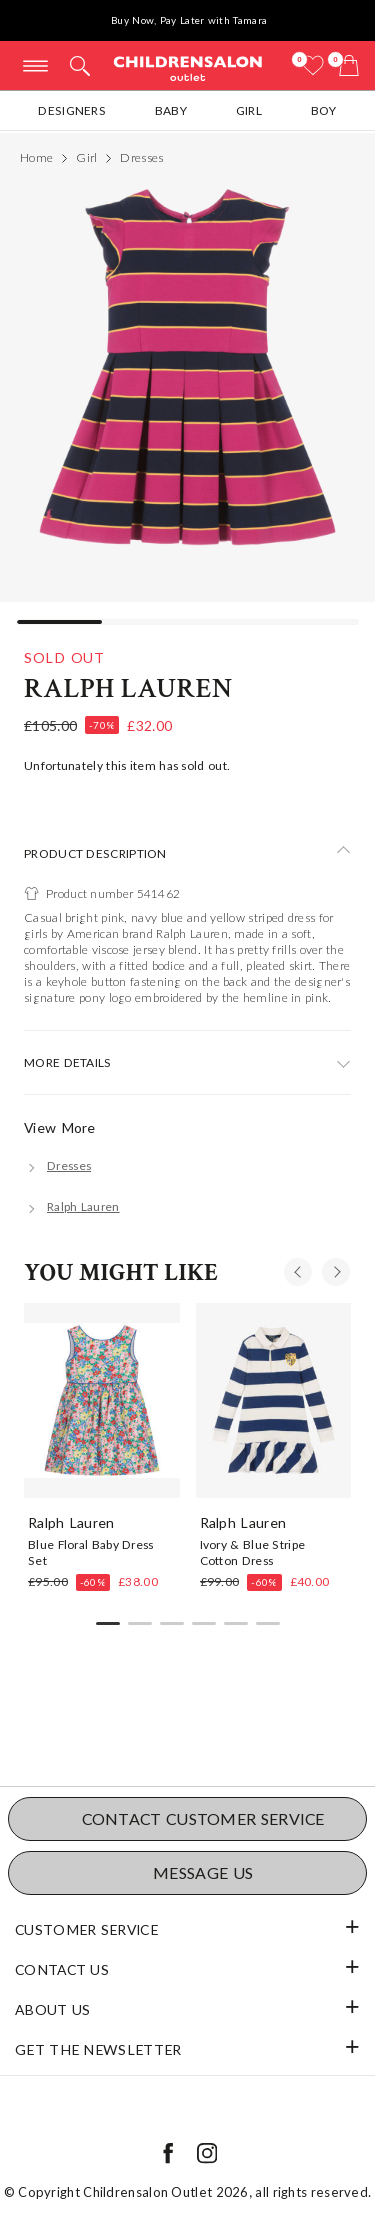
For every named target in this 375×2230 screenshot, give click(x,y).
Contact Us (62, 1969)
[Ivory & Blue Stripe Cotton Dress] (274, 1400)
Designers (72, 110)
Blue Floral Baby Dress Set (91, 1552)
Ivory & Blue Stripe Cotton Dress (253, 1552)
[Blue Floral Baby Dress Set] (102, 1400)
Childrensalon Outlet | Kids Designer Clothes (188, 67)
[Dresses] (57, 1165)
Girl (249, 110)
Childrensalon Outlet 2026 (166, 2192)
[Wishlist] (313, 65)
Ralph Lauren (128, 688)
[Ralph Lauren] (72, 1206)
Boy (324, 110)
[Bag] (349, 65)
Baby (171, 110)
